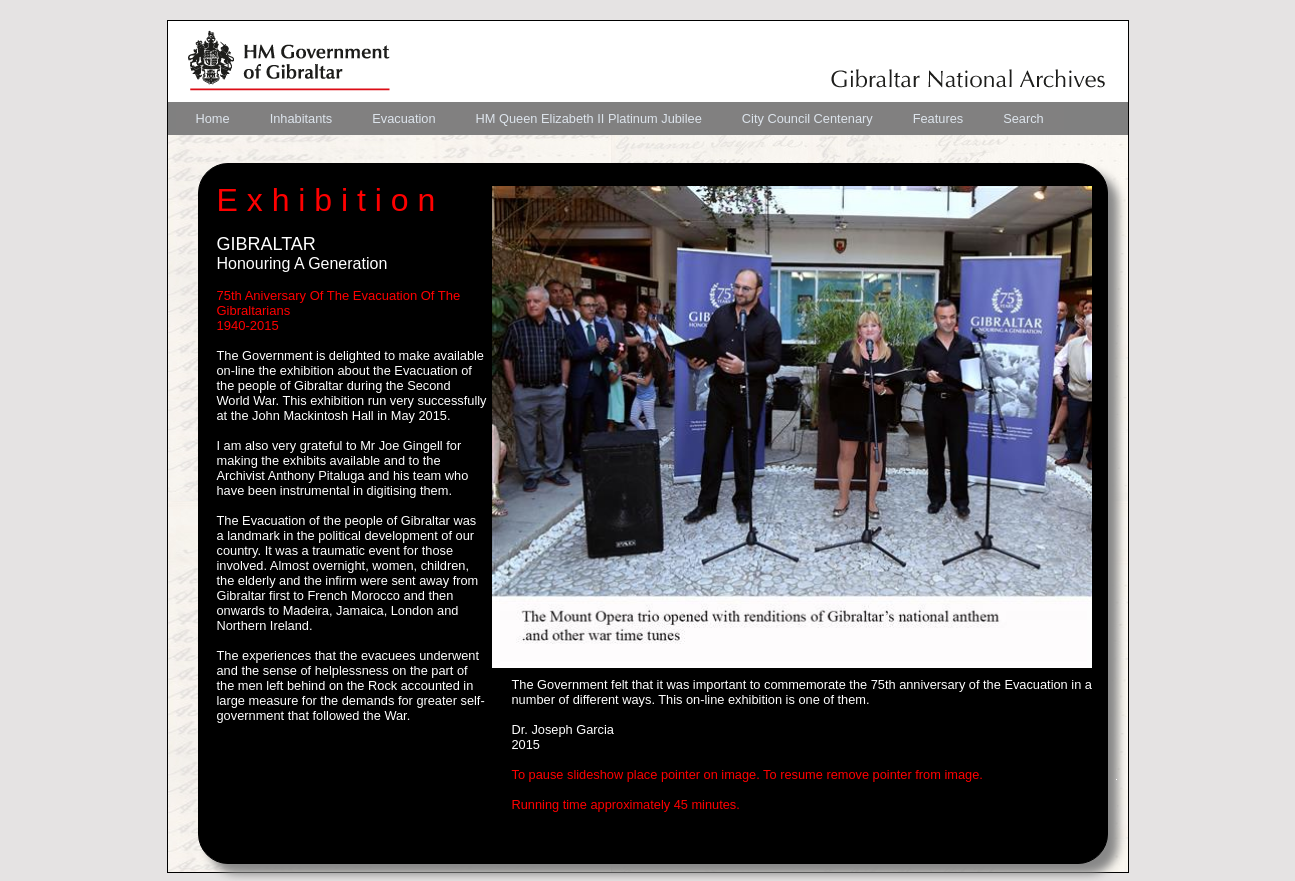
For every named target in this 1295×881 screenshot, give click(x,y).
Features (938, 118)
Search (1023, 118)
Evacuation (403, 118)
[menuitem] (213, 118)
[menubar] (620, 118)
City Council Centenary (807, 118)
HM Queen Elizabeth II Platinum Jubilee (589, 118)
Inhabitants (301, 118)
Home (213, 118)
